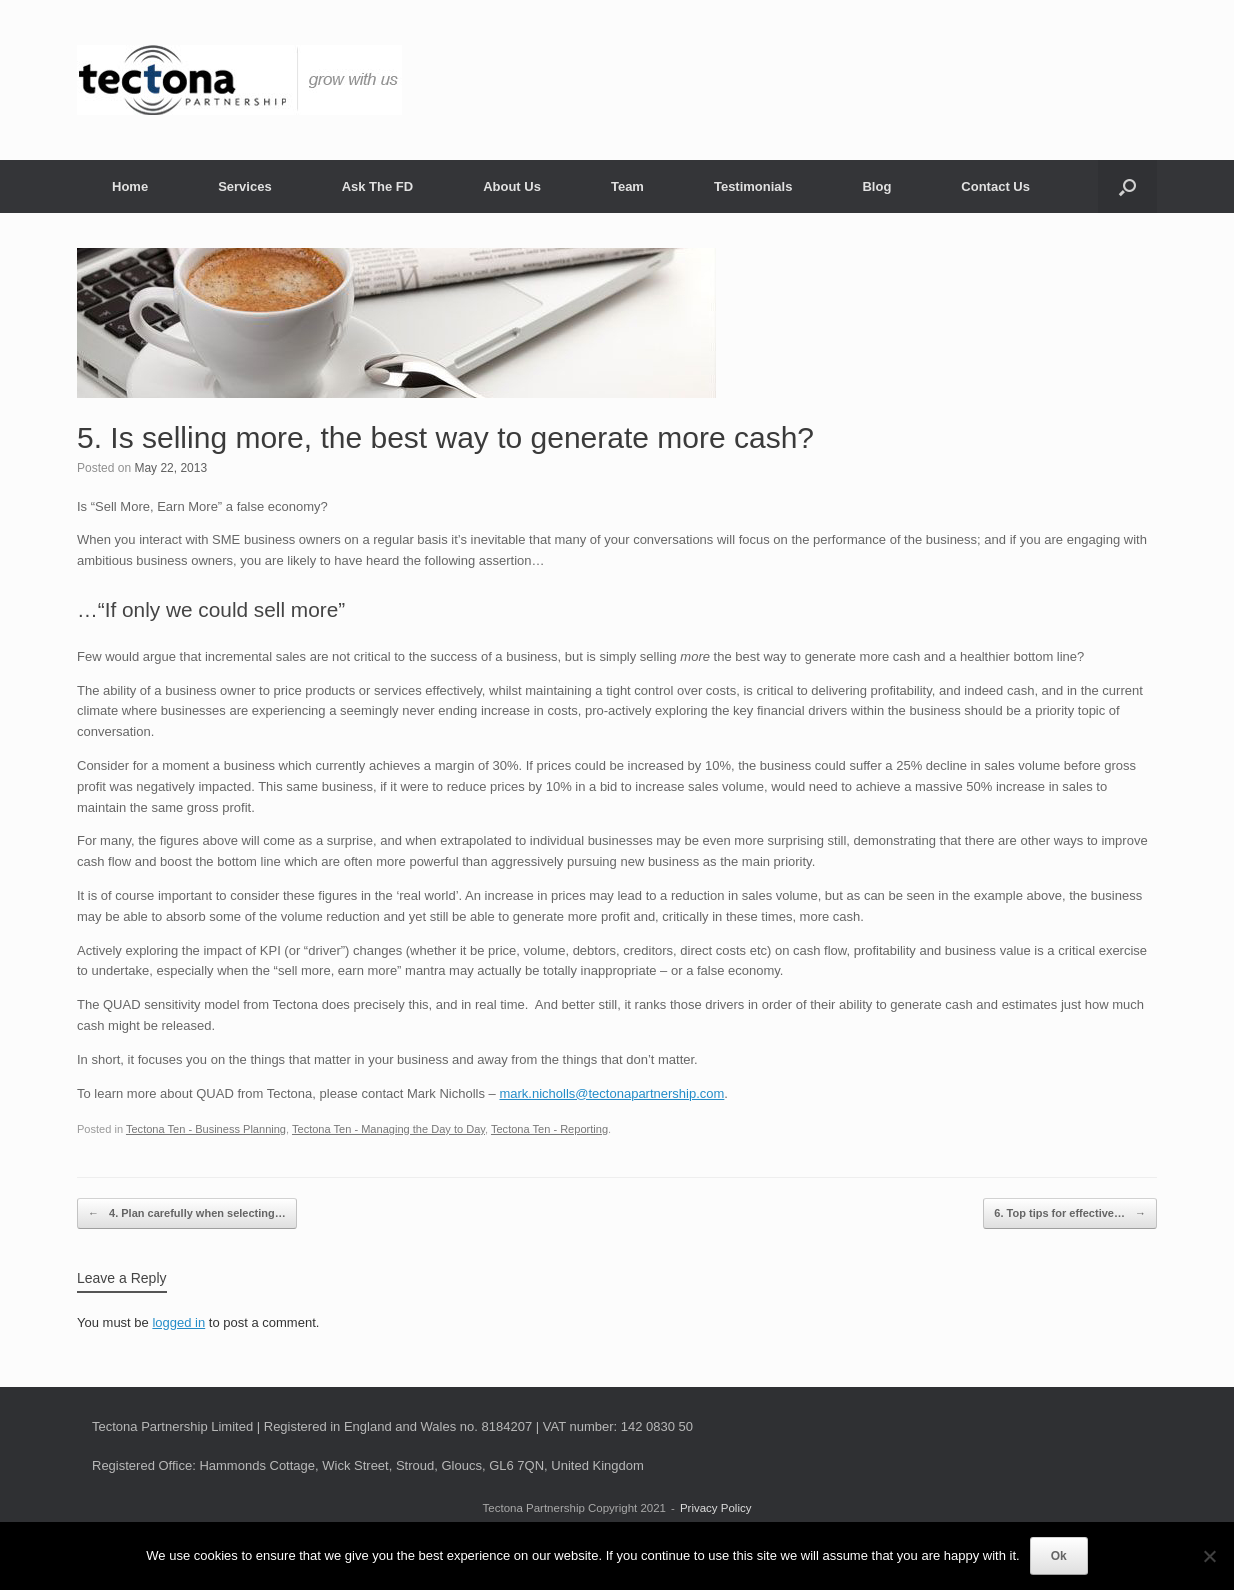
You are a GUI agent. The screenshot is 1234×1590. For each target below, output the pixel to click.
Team (627, 186)
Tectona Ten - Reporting (549, 1129)
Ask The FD (378, 186)
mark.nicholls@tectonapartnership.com (611, 1093)
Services (245, 186)
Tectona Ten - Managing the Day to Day (388, 1129)
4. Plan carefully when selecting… (187, 1213)
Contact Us (995, 186)
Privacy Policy (716, 1508)
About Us (512, 186)
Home (130, 186)
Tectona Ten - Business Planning (206, 1129)
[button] (1127, 186)
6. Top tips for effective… (1070, 1213)
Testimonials (753, 186)
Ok (1059, 1556)
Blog (876, 186)
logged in (178, 1322)
